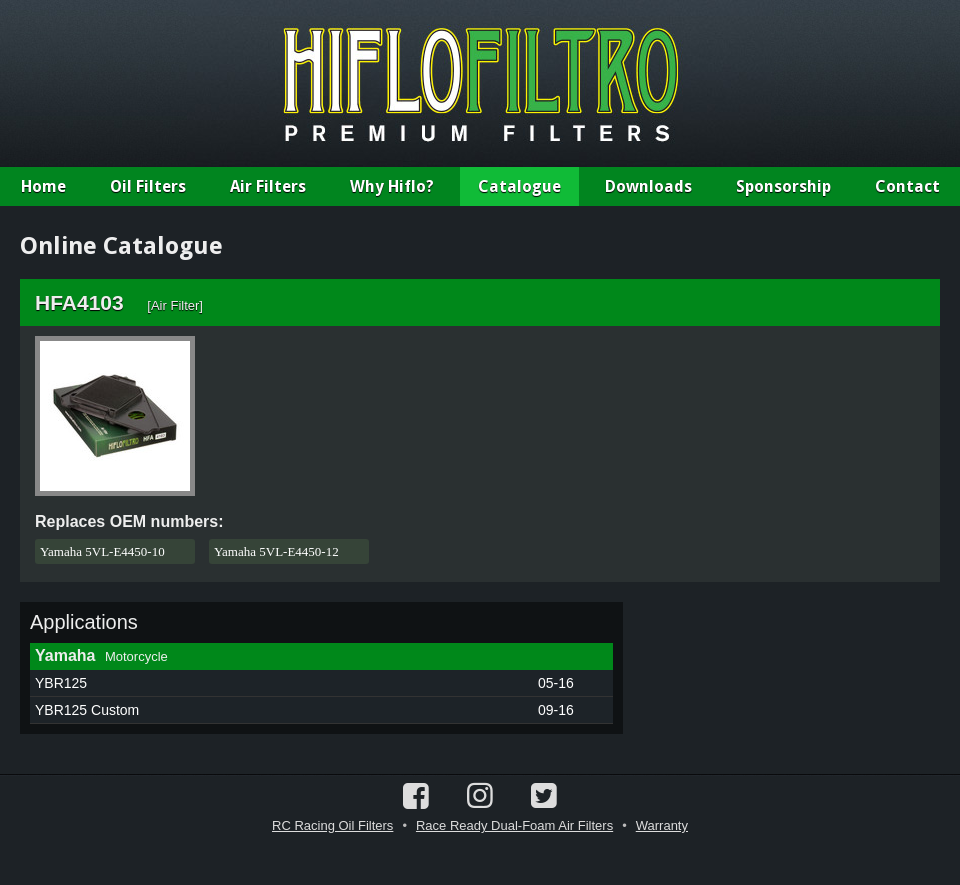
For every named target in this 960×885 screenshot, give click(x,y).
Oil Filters (148, 186)
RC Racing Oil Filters (332, 825)
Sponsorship (783, 186)
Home (43, 186)
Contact (907, 186)
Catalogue (519, 186)
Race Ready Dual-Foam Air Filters (514, 825)
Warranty (662, 825)
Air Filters (268, 186)
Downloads (648, 186)
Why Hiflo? (392, 186)
